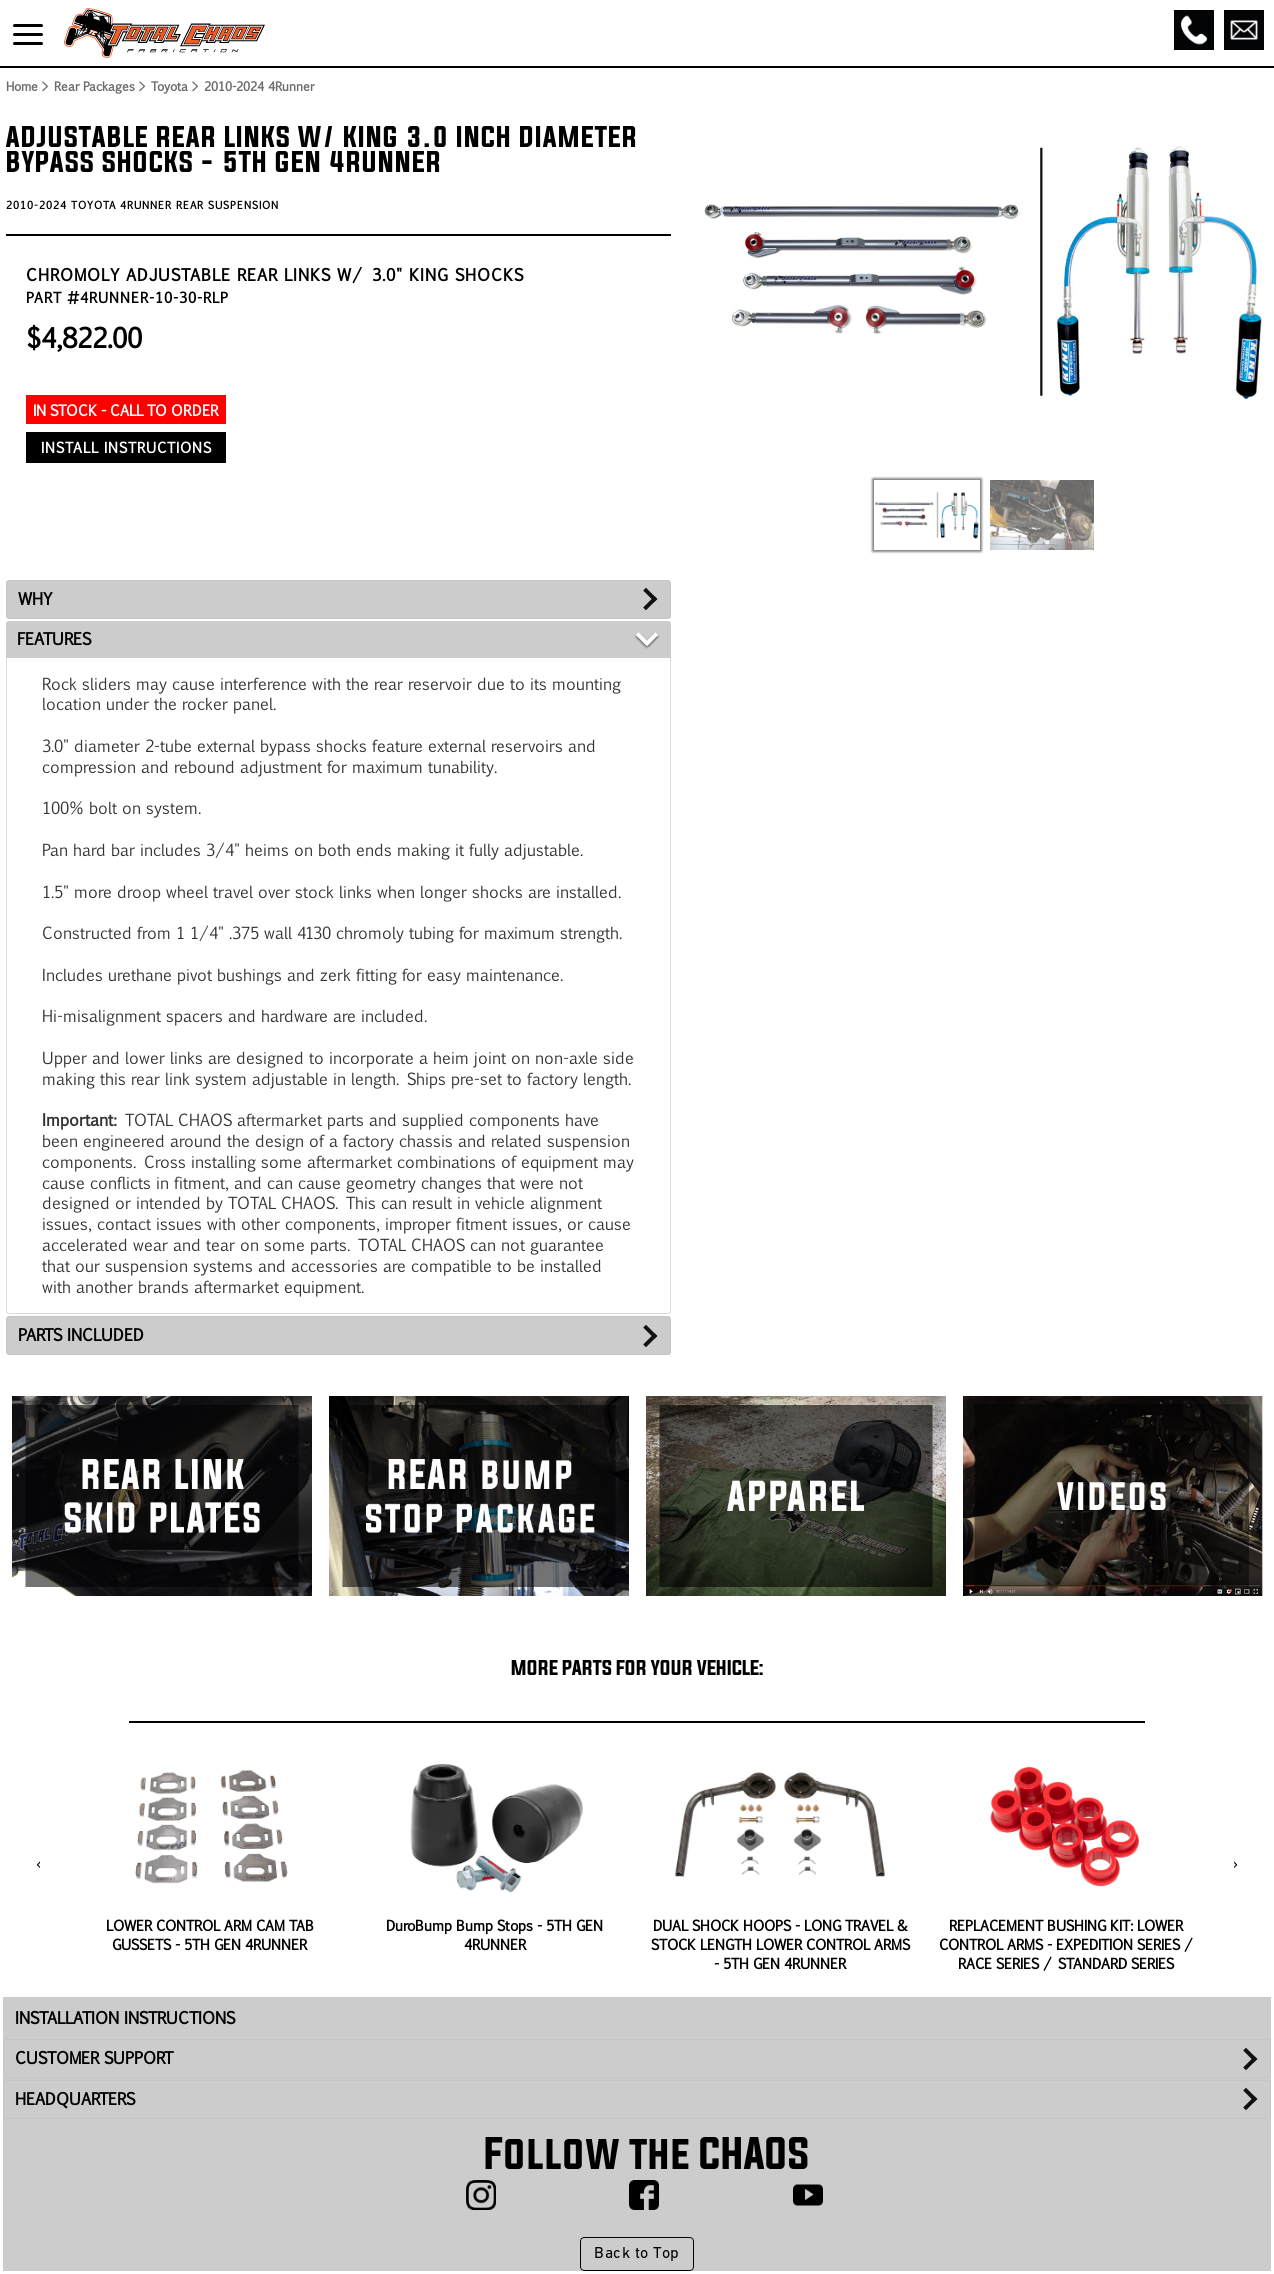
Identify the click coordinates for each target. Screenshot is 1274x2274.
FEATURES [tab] (54, 638)
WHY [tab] (35, 598)
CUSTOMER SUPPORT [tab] (94, 2057)
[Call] (1194, 30)
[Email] (1244, 30)
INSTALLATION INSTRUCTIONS (125, 2017)
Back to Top (636, 2254)
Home (21, 86)
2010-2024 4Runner (259, 86)
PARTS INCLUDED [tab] (81, 1334)
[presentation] (38, 1865)
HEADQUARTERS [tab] (75, 2098)
